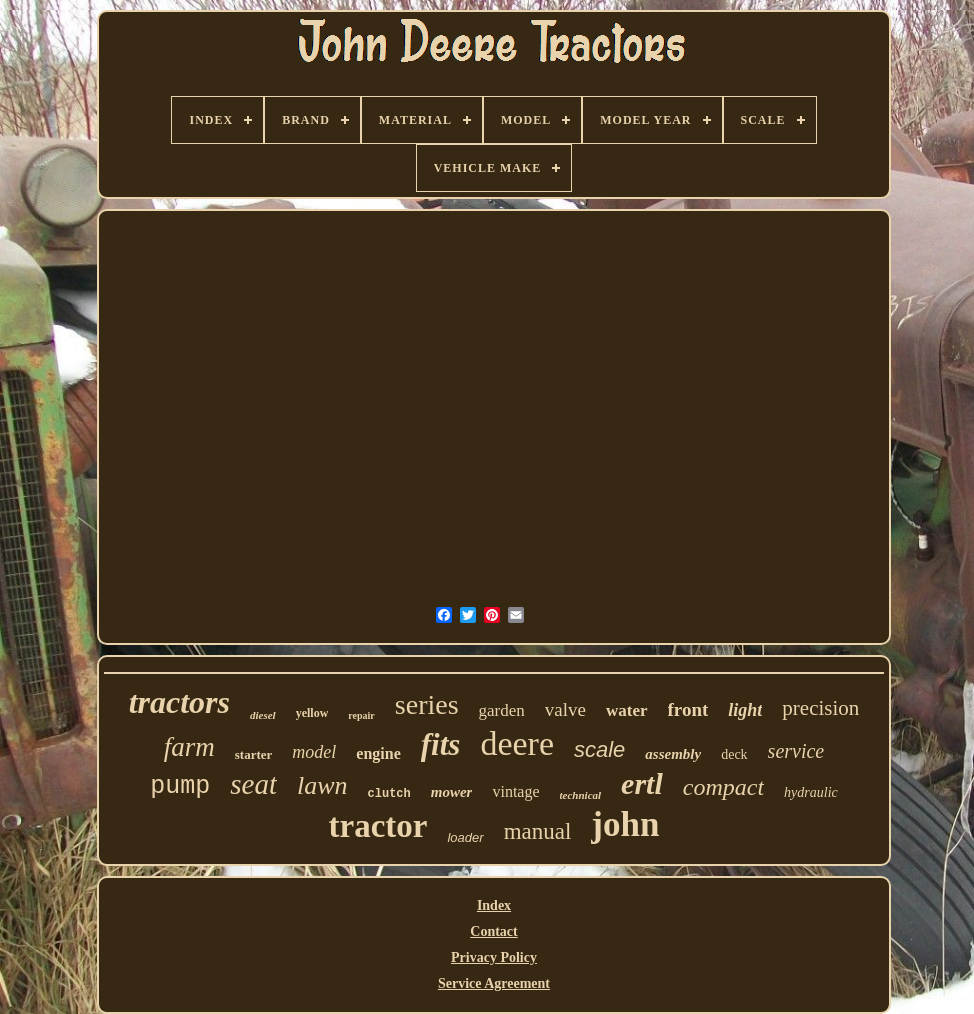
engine (378, 753)
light (745, 710)
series (427, 704)
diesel (263, 715)
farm (189, 747)
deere (517, 743)
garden (502, 710)
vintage (515, 791)
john (625, 824)
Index (494, 905)
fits (441, 744)
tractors (179, 702)
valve (565, 709)
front (688, 709)
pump (180, 786)
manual (538, 831)
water (627, 710)
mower (452, 792)
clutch (389, 794)
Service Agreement (494, 983)
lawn (322, 785)
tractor (378, 826)
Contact (493, 931)
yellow (312, 713)
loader (465, 837)
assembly (673, 754)
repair (361, 715)
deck (734, 754)
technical (581, 795)
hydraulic (811, 792)
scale (599, 749)
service (796, 751)
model (314, 752)
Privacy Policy (494, 957)
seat (253, 784)
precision (820, 708)
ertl (642, 783)
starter (254, 754)
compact (723, 787)
